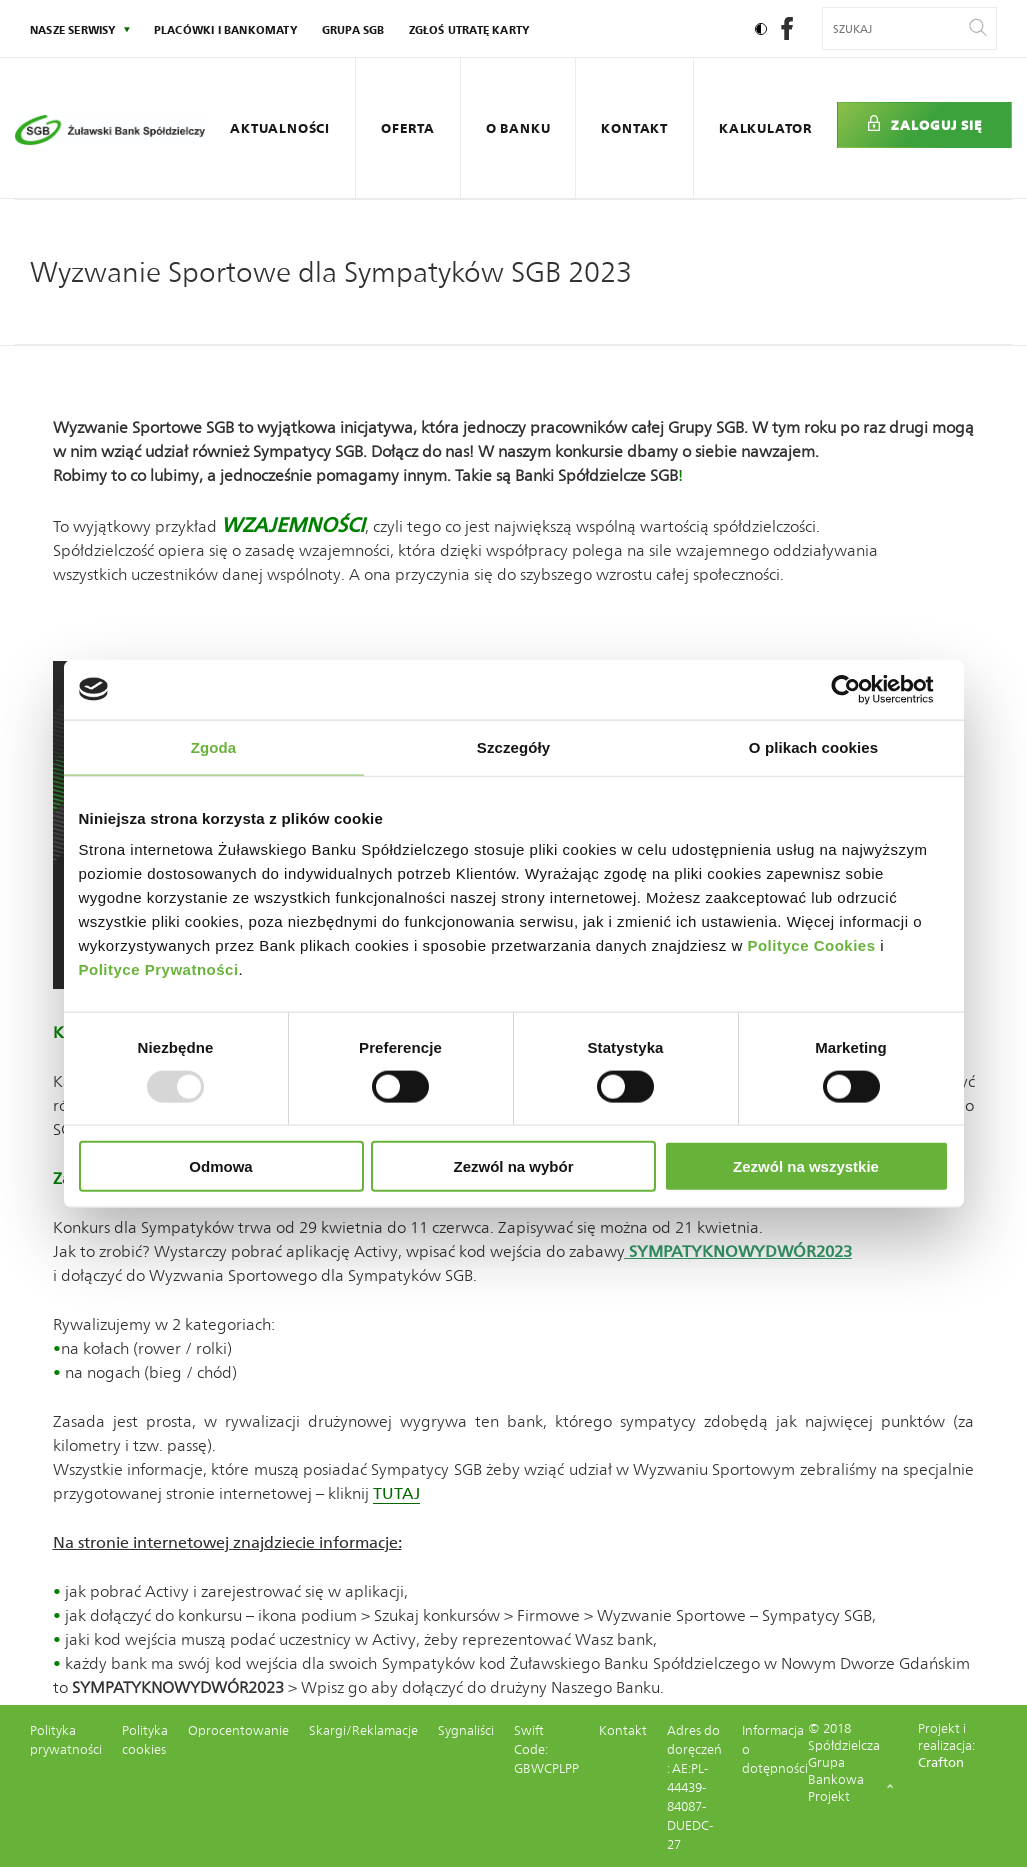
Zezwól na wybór (513, 1166)
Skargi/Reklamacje (363, 1730)
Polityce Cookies (811, 945)
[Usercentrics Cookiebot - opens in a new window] (861, 689)
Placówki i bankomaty (226, 30)
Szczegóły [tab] (513, 746)
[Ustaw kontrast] (761, 29)
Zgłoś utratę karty (470, 30)
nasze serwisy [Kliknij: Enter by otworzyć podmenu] (73, 30)
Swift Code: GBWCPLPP (546, 1749)
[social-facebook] (787, 34)
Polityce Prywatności (159, 969)
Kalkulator (765, 128)
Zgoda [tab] (214, 746)
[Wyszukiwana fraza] (897, 28)
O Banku (518, 128)
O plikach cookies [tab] (813, 746)
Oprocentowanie (238, 1730)
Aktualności (280, 128)
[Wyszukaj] (978, 28)
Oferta (408, 128)
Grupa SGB (353, 30)
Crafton (941, 1762)
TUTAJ (396, 1493)
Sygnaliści (466, 1730)
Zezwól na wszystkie (806, 1166)
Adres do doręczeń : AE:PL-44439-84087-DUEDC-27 (694, 1787)
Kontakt (634, 128)
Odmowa (220, 1166)
